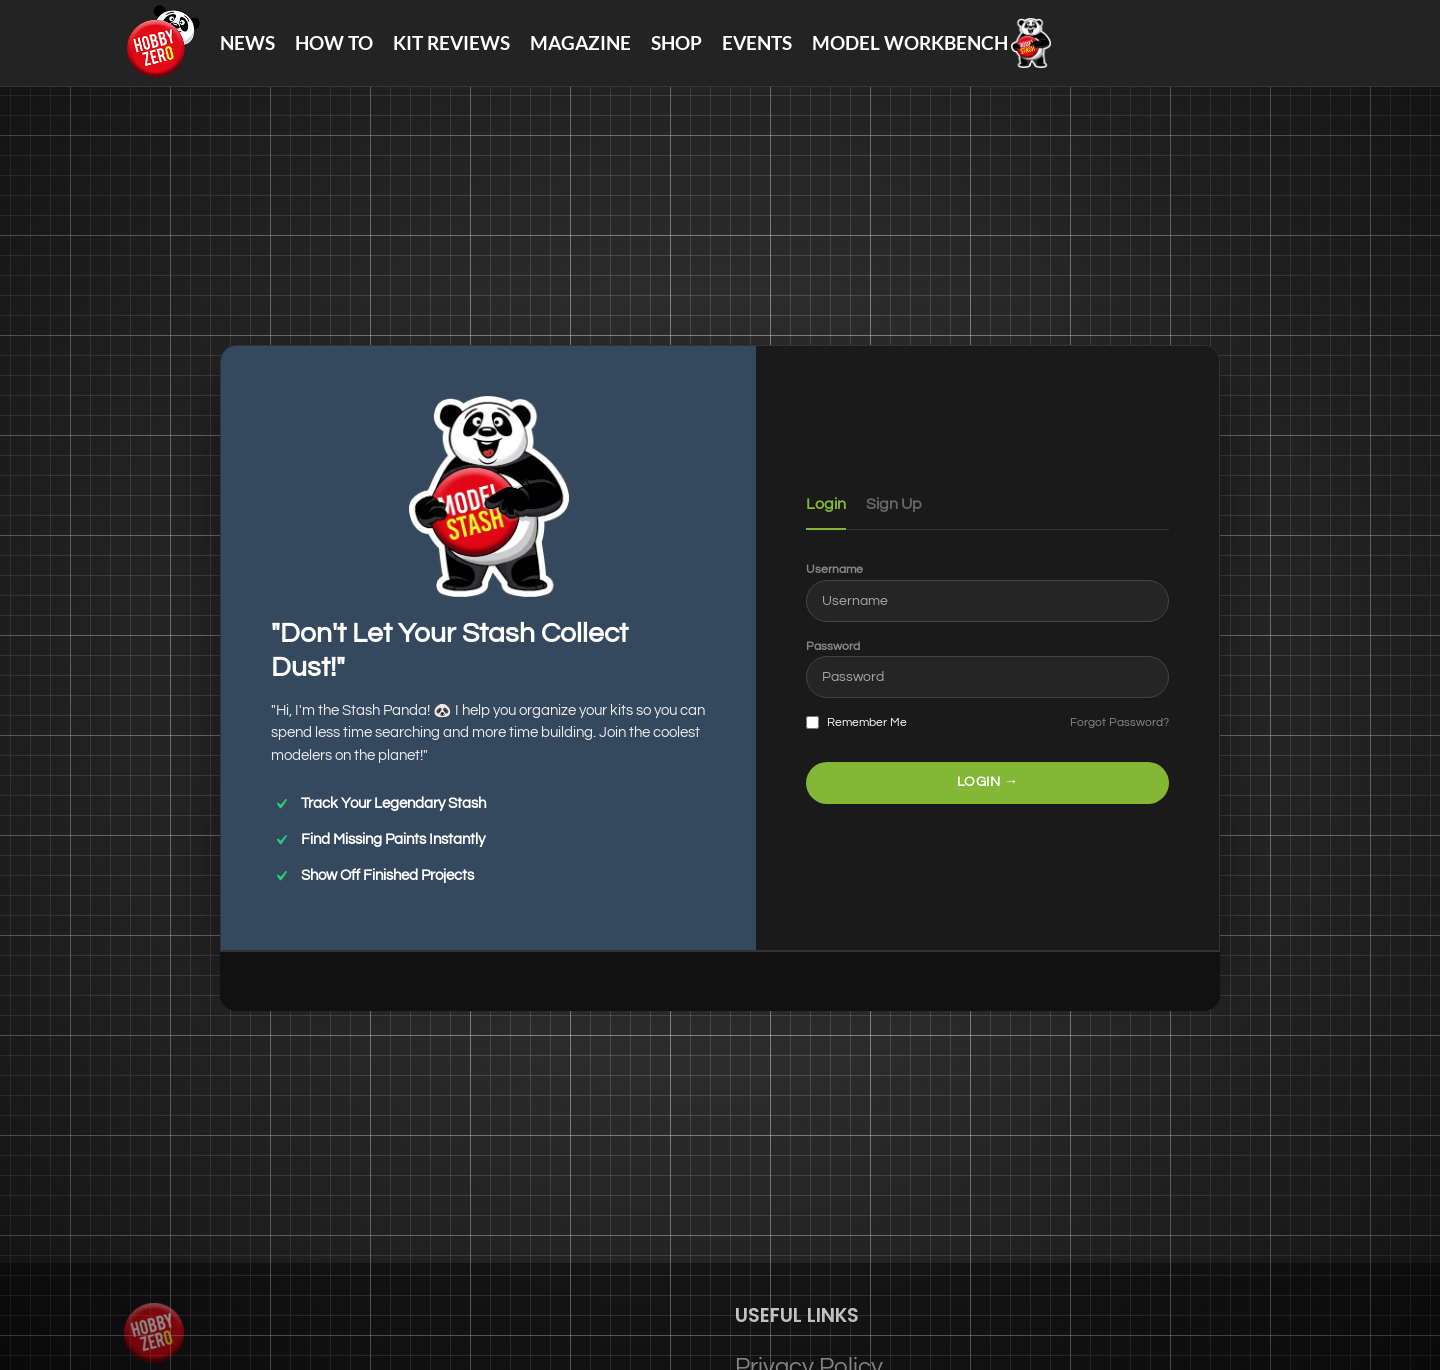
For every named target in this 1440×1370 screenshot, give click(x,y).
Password (833, 664)
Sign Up (894, 522)
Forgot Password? (1119, 740)
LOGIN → (988, 800)
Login (826, 522)
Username (834, 587)
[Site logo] (171, 50)
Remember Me (856, 741)
